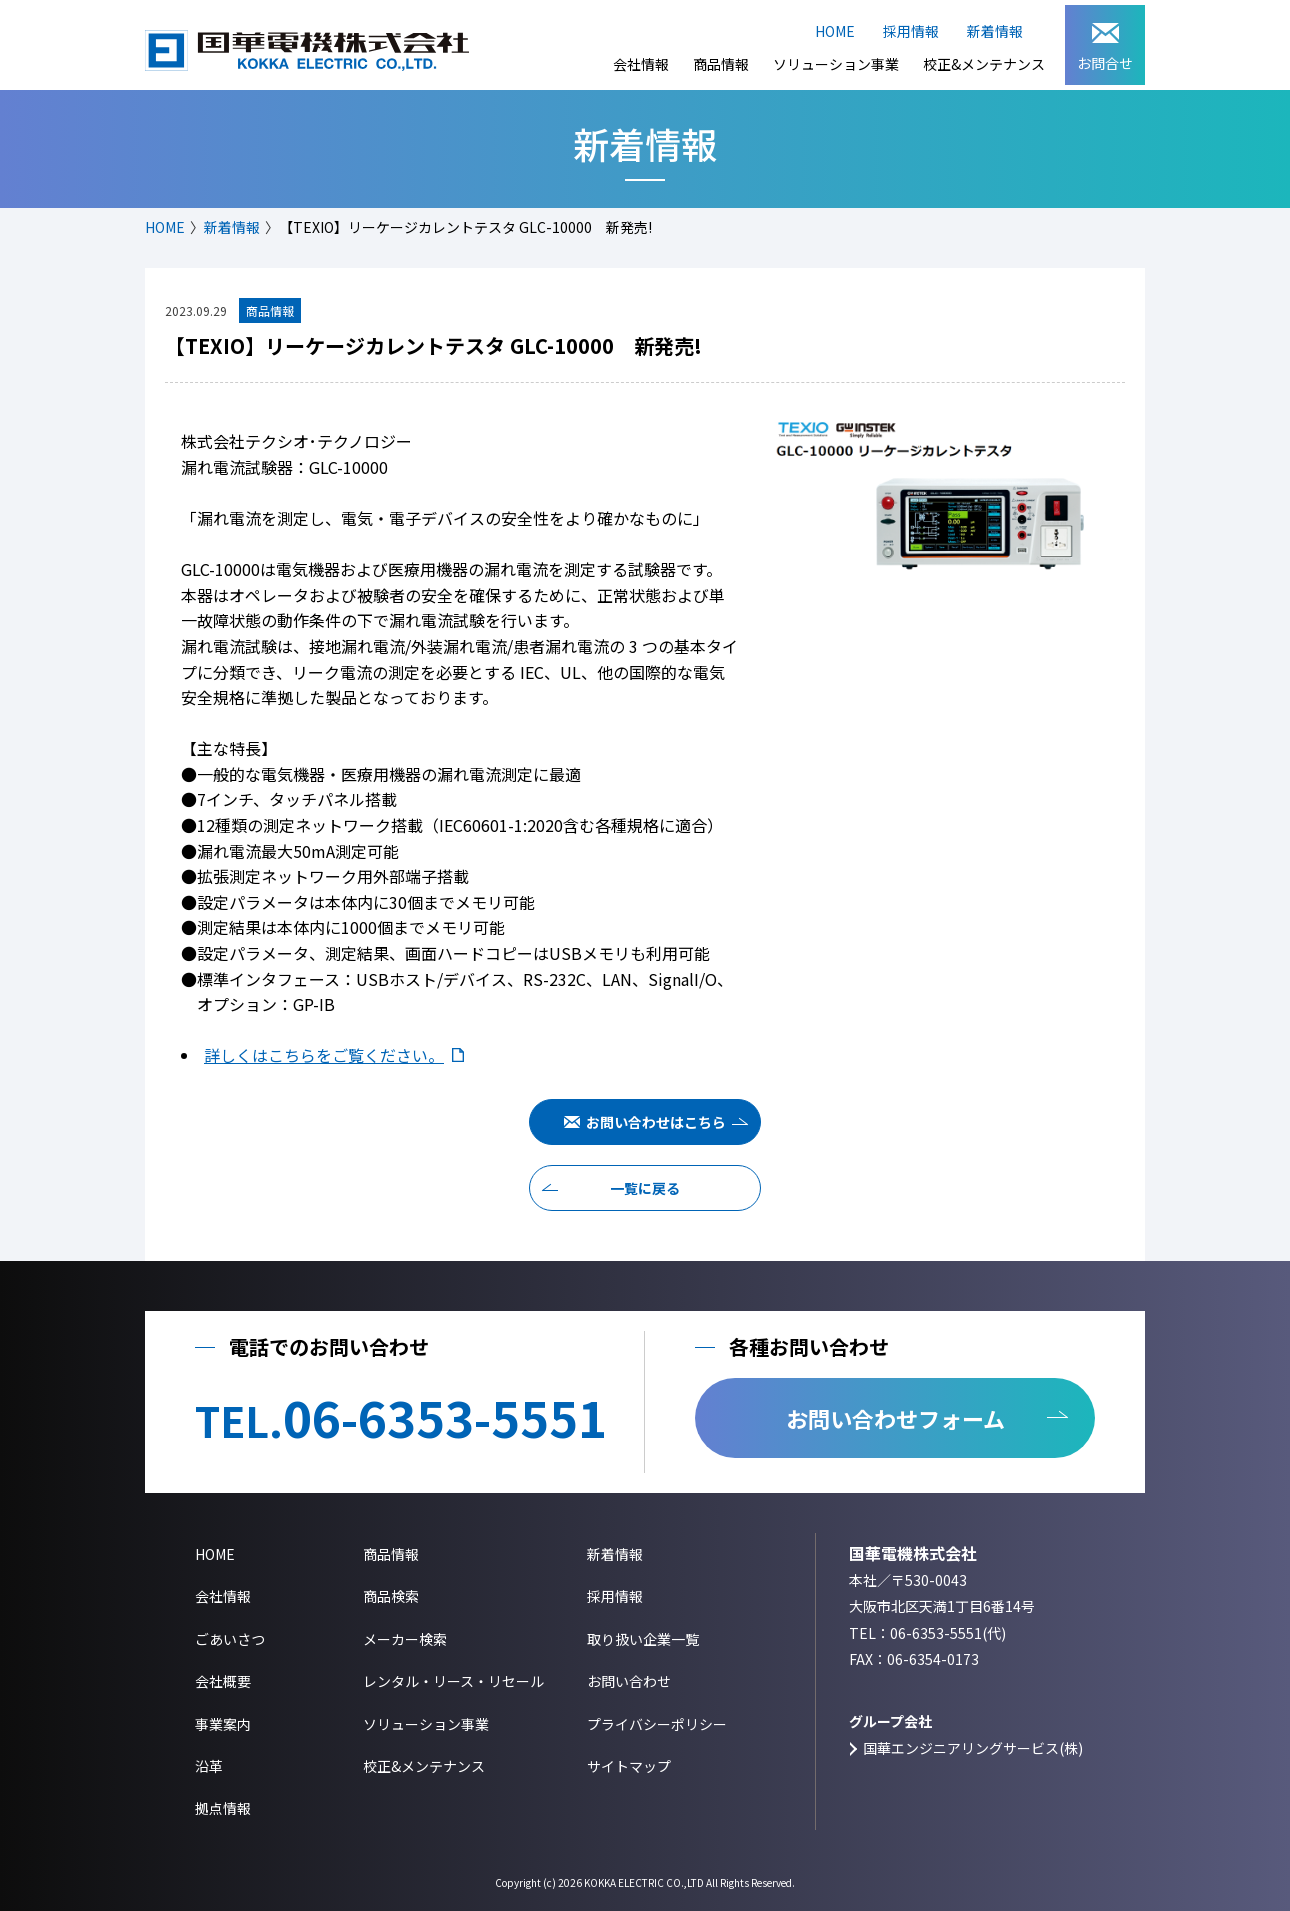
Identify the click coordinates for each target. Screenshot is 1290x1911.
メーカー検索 (405, 1639)
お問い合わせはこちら (656, 1122)
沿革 (209, 1766)
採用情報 (911, 31)
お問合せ (1105, 48)
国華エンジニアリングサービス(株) (973, 1748)
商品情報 (721, 64)
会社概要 (223, 1681)
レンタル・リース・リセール (453, 1681)
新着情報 (995, 31)
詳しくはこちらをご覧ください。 (324, 1055)
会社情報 (641, 64)
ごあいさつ (230, 1639)
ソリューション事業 (836, 64)
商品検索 (391, 1596)
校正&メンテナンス (984, 64)
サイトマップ (629, 1766)
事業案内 (223, 1724)
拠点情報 (223, 1808)
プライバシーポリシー (657, 1724)
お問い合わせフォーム (895, 1418)
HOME (835, 31)
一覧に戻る (645, 1188)
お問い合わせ (629, 1681)
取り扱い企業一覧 (643, 1639)
